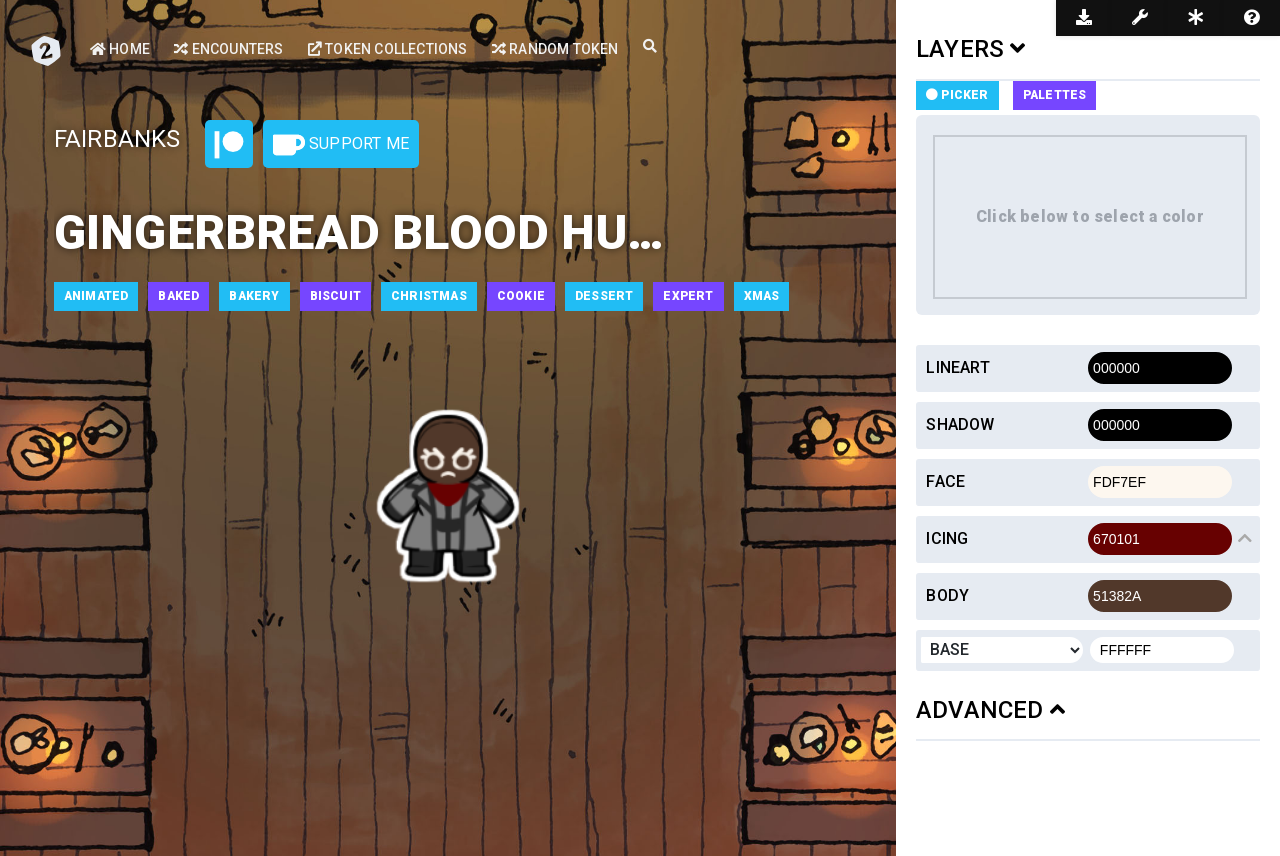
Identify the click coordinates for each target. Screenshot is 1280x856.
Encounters (228, 49)
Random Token (555, 49)
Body (947, 595)
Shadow (960, 424)
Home (120, 49)
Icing (947, 538)
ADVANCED (990, 710)
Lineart (957, 367)
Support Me (341, 145)
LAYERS (971, 49)
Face (945, 481)
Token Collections (388, 49)
